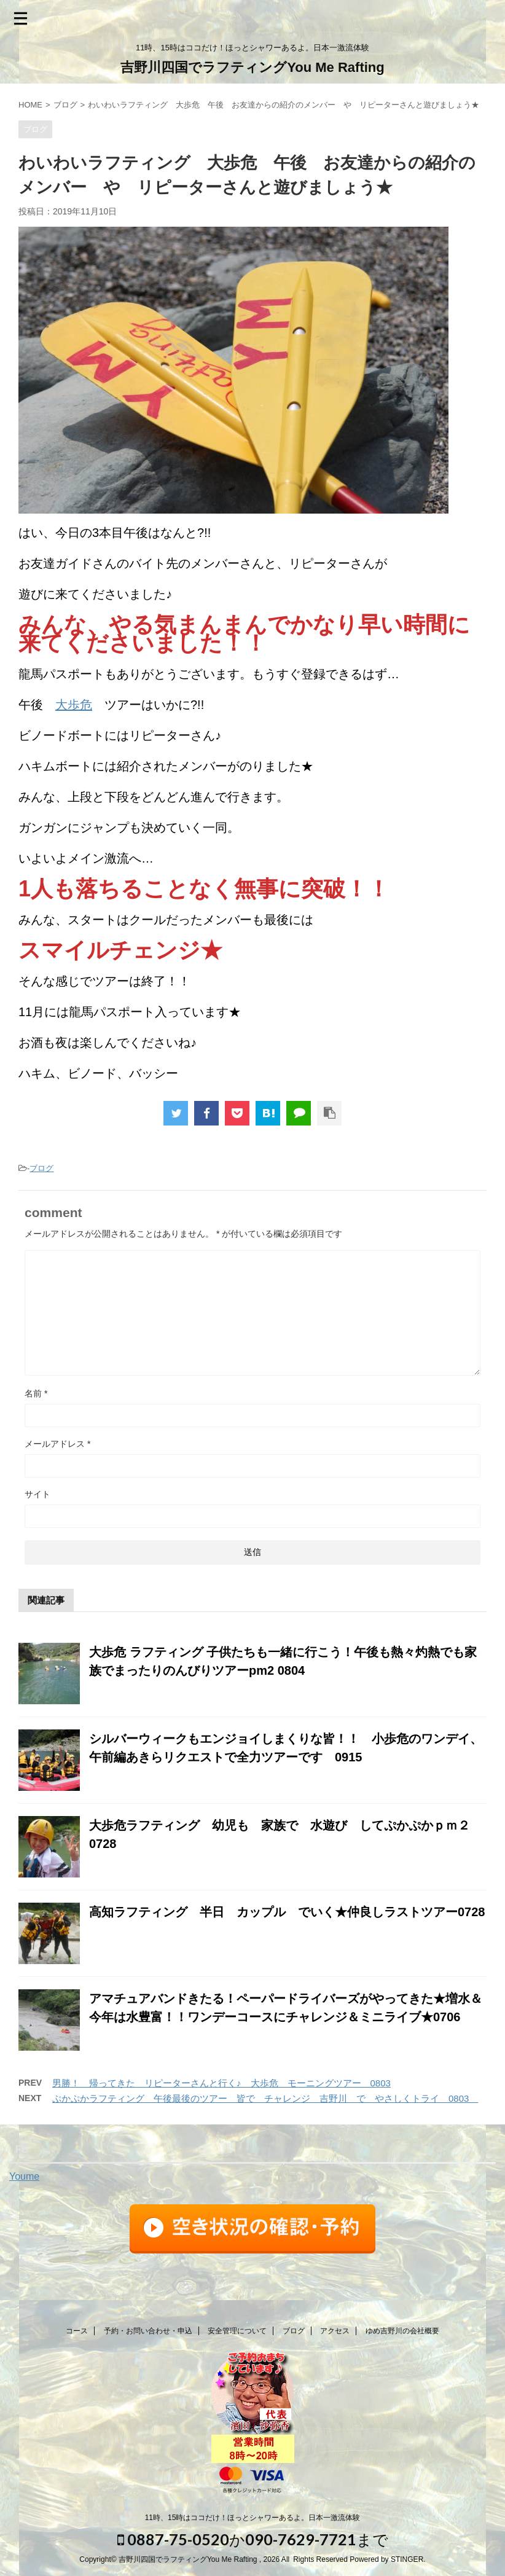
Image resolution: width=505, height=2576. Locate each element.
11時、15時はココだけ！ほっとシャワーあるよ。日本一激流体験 (253, 2517)
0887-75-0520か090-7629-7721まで (252, 2539)
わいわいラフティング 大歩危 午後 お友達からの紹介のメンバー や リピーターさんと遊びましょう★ (283, 104)
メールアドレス (57, 1444)
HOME (30, 104)
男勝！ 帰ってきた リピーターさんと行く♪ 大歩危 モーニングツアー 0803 (221, 2083)
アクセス (335, 2331)
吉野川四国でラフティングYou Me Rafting (252, 67)
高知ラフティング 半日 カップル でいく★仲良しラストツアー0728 (287, 1912)
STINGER (407, 2559)
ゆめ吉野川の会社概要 (402, 2331)
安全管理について (237, 2331)
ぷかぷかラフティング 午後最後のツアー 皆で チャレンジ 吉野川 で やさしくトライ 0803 (265, 2098)
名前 (36, 1393)
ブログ (65, 104)
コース (77, 2331)
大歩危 (73, 704)
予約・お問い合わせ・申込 (148, 2331)
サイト (37, 1494)
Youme (24, 2176)
